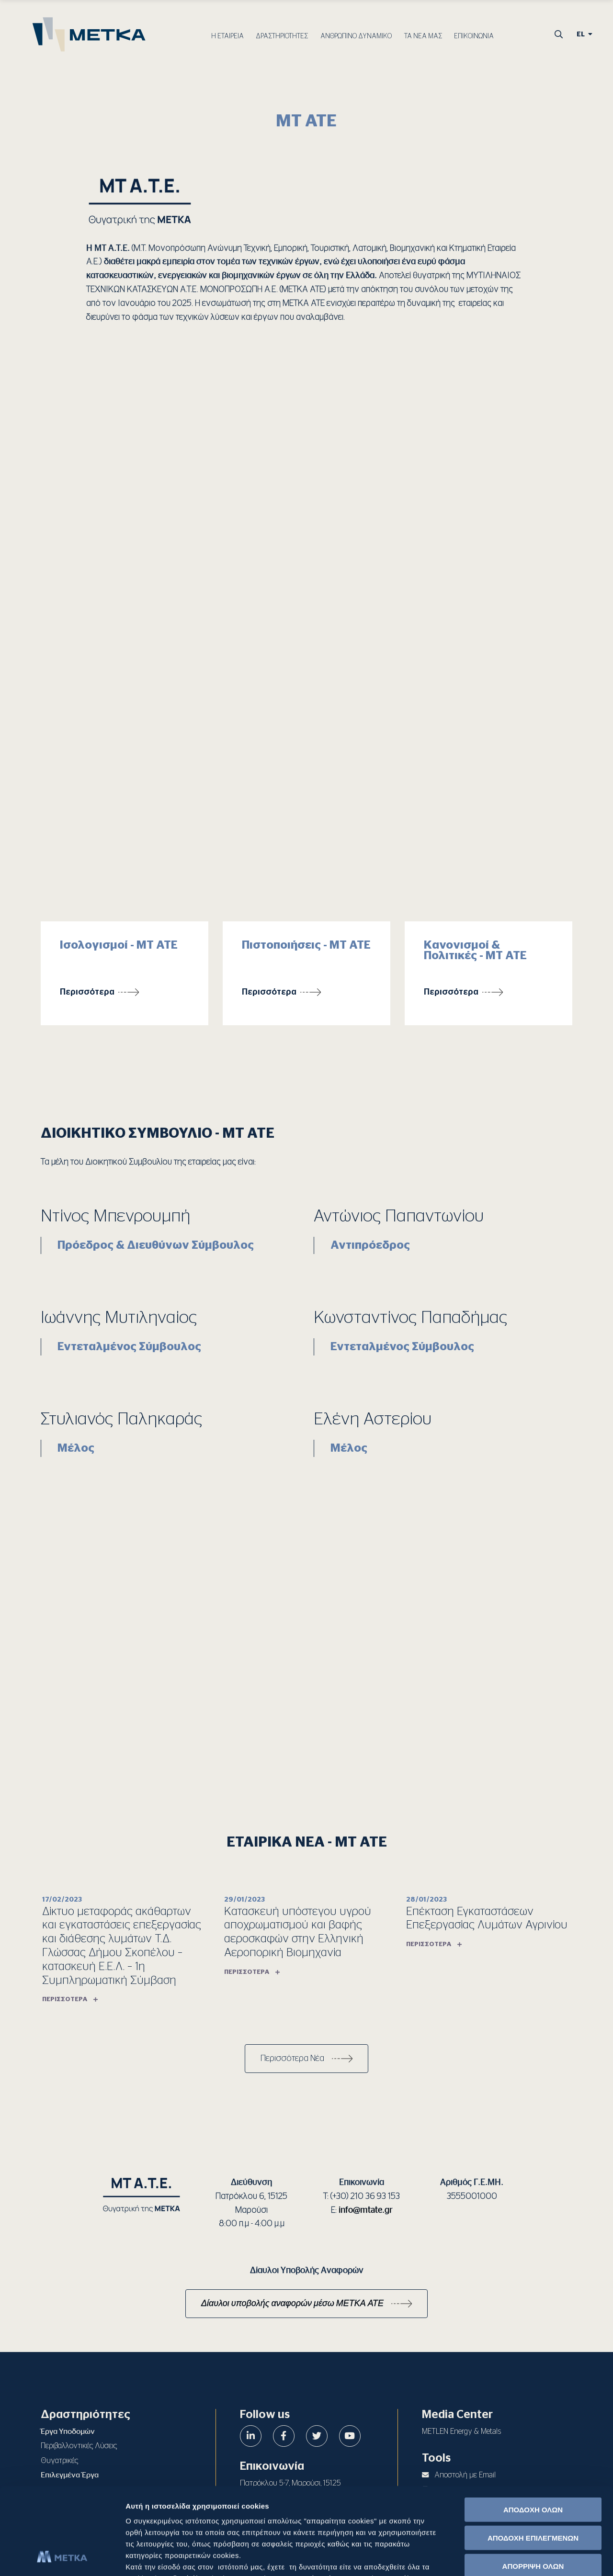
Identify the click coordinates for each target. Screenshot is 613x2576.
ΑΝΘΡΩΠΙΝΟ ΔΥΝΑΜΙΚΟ (356, 36)
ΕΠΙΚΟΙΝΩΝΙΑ (474, 36)
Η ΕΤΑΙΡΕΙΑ (227, 36)
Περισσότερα (87, 992)
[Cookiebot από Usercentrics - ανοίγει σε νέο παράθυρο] (62, 2557)
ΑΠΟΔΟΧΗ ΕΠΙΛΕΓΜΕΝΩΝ (533, 2456)
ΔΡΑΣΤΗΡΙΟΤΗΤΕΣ (282, 36)
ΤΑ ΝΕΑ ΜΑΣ (423, 36)
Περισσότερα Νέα (292, 2058)
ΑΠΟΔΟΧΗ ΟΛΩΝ (533, 2428)
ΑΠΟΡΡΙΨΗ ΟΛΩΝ (533, 2484)
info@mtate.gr (366, 2210)
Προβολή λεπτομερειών (537, 2557)
